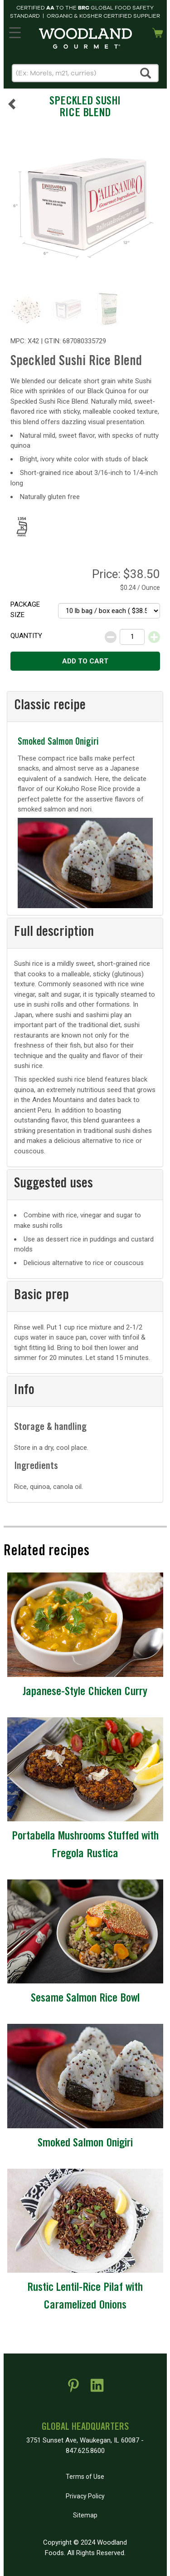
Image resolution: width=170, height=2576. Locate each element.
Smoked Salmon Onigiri (58, 742)
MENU (13, 30)
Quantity (26, 636)
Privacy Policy (85, 2496)
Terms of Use (85, 2476)
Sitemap (85, 2515)
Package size (25, 609)
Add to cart (85, 661)
